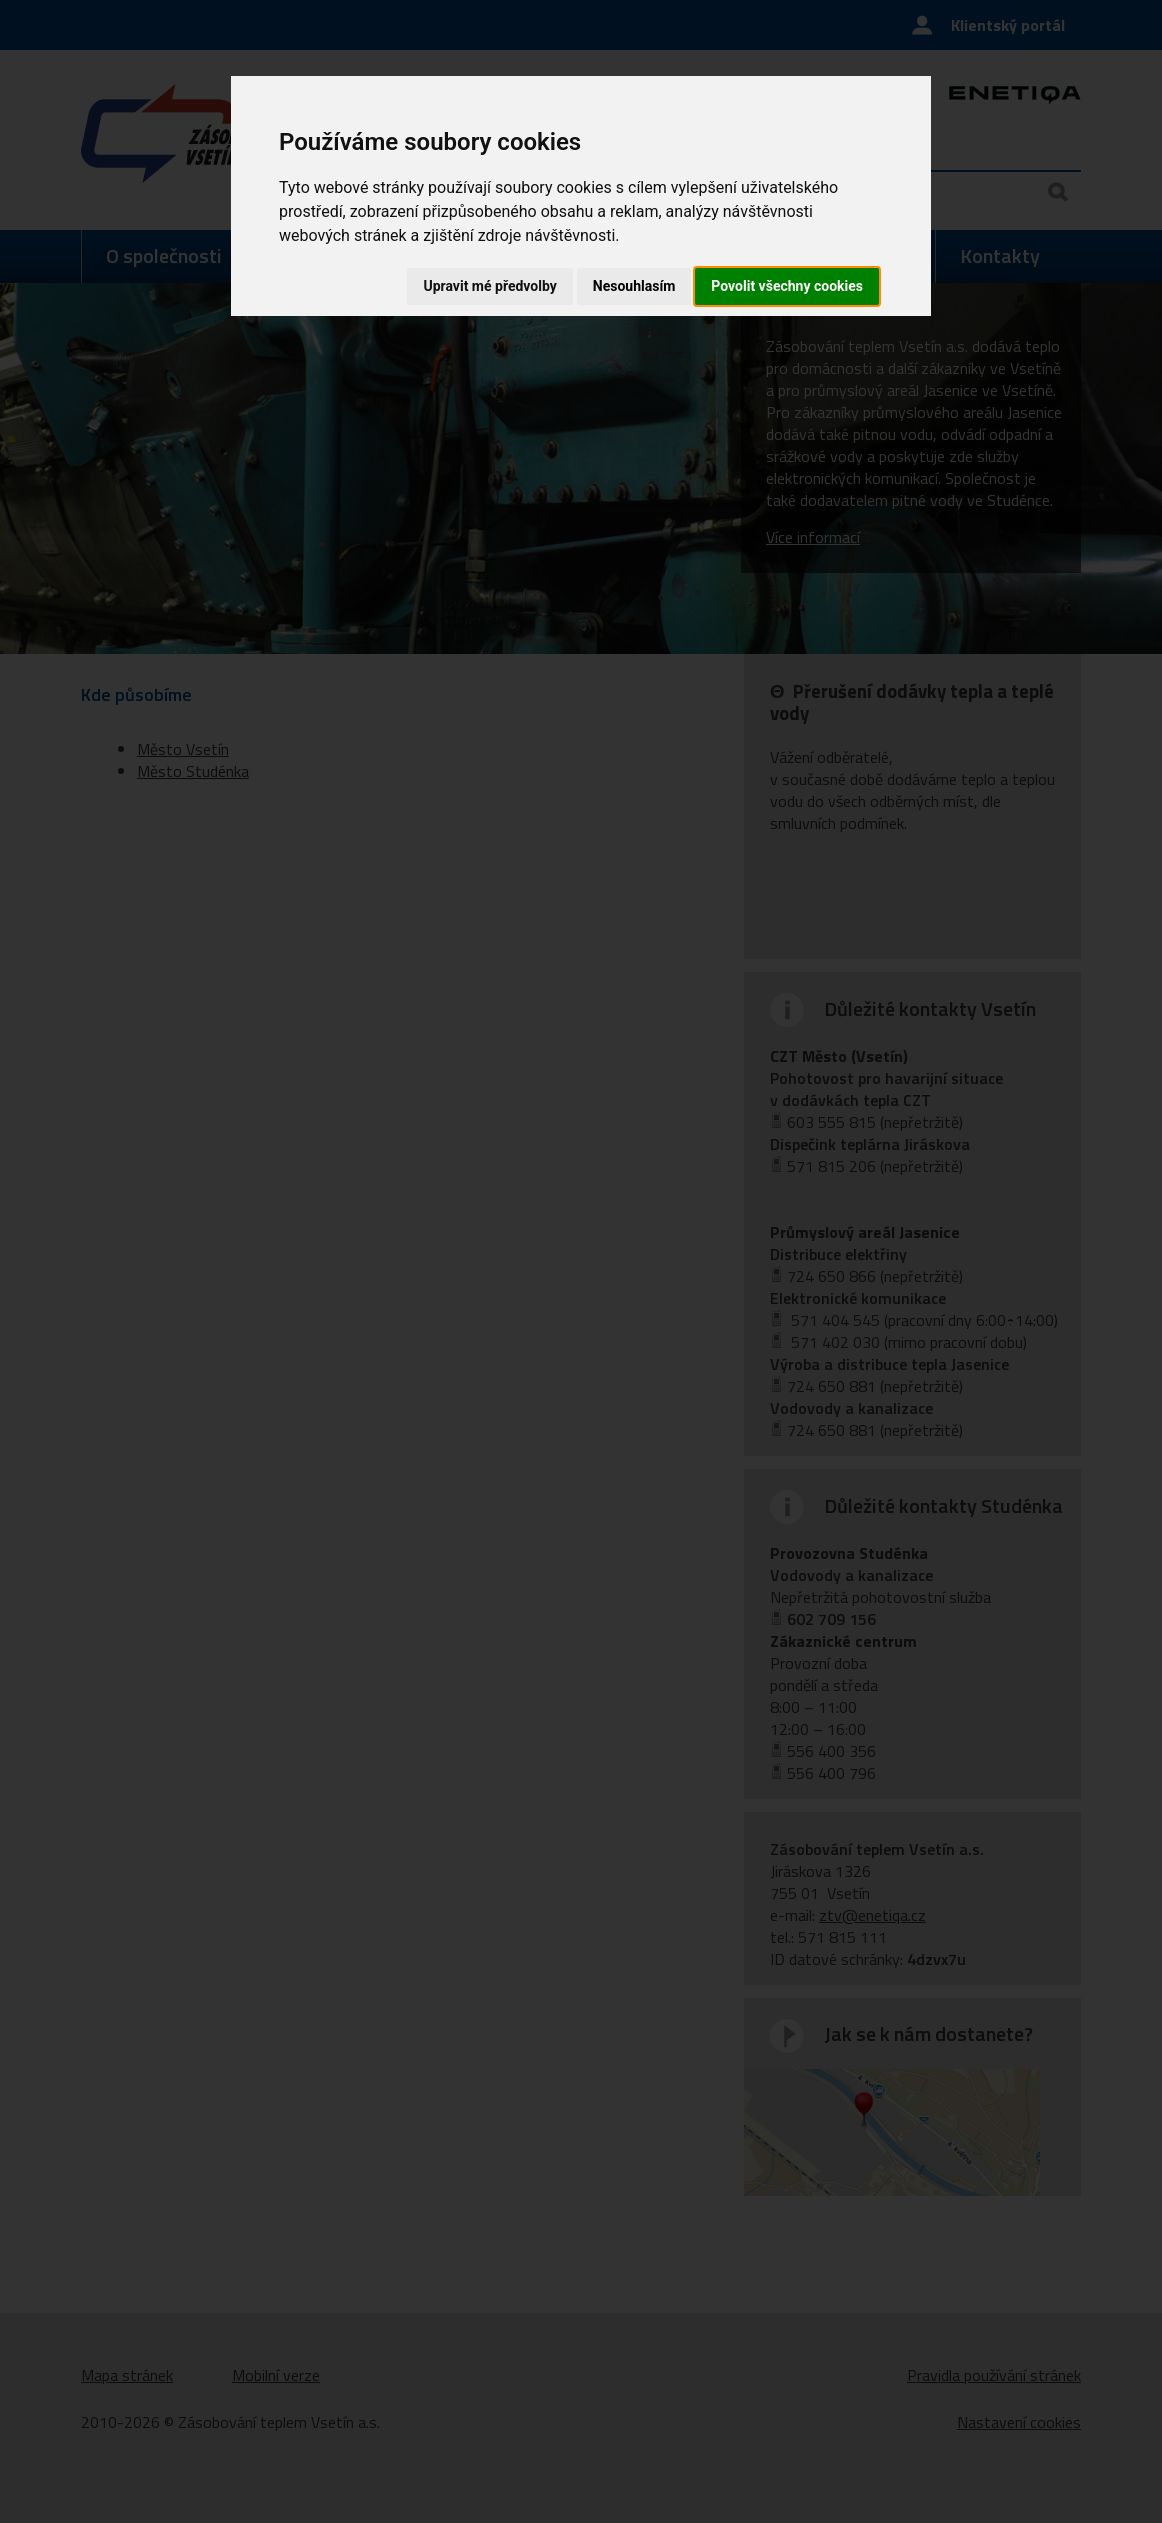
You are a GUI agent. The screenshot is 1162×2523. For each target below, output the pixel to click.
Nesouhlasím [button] (634, 286)
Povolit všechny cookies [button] (787, 286)
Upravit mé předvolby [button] (489, 286)
